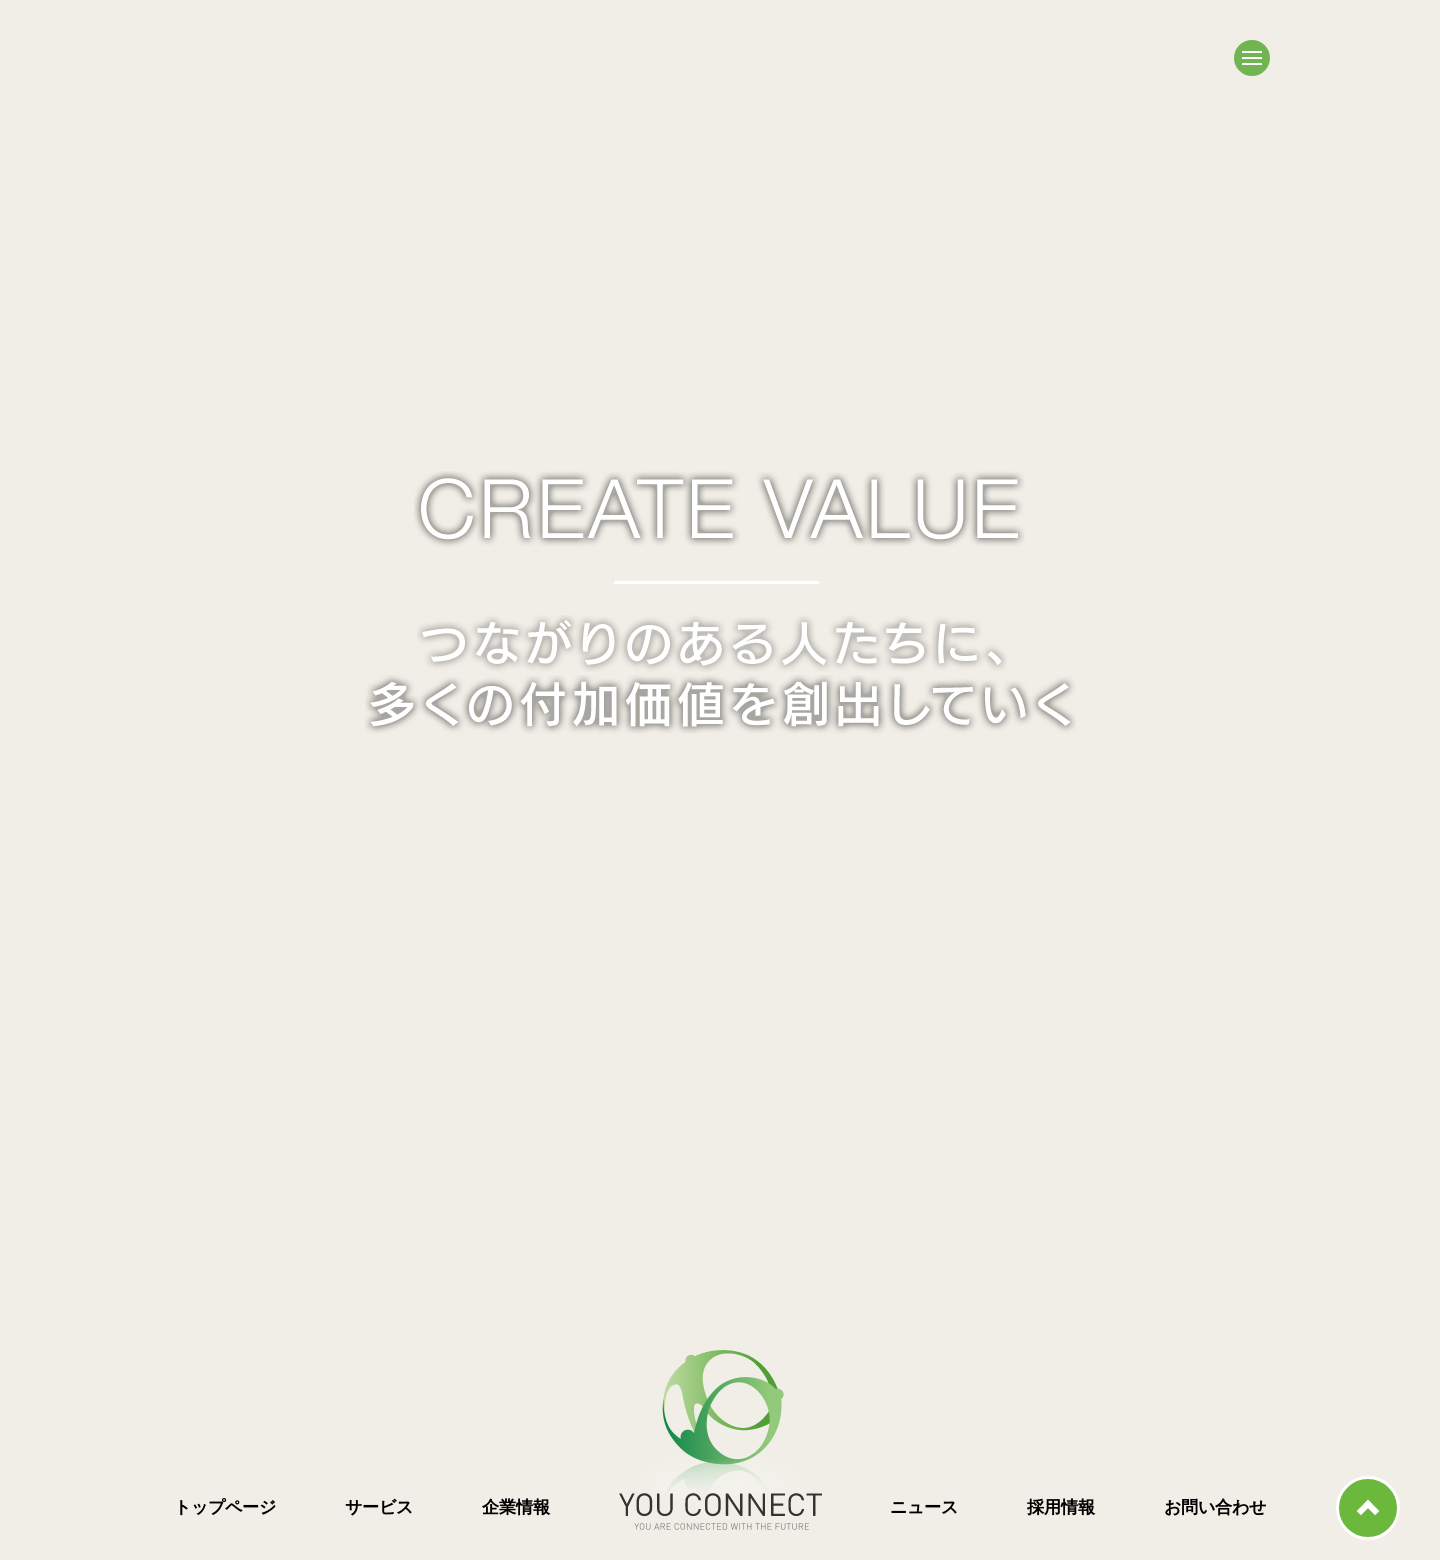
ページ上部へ (1368, 1508)
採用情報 (1061, 1507)
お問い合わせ (1215, 1507)
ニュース (924, 1507)
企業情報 (516, 1507)
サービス (379, 1507)
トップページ (225, 1507)
